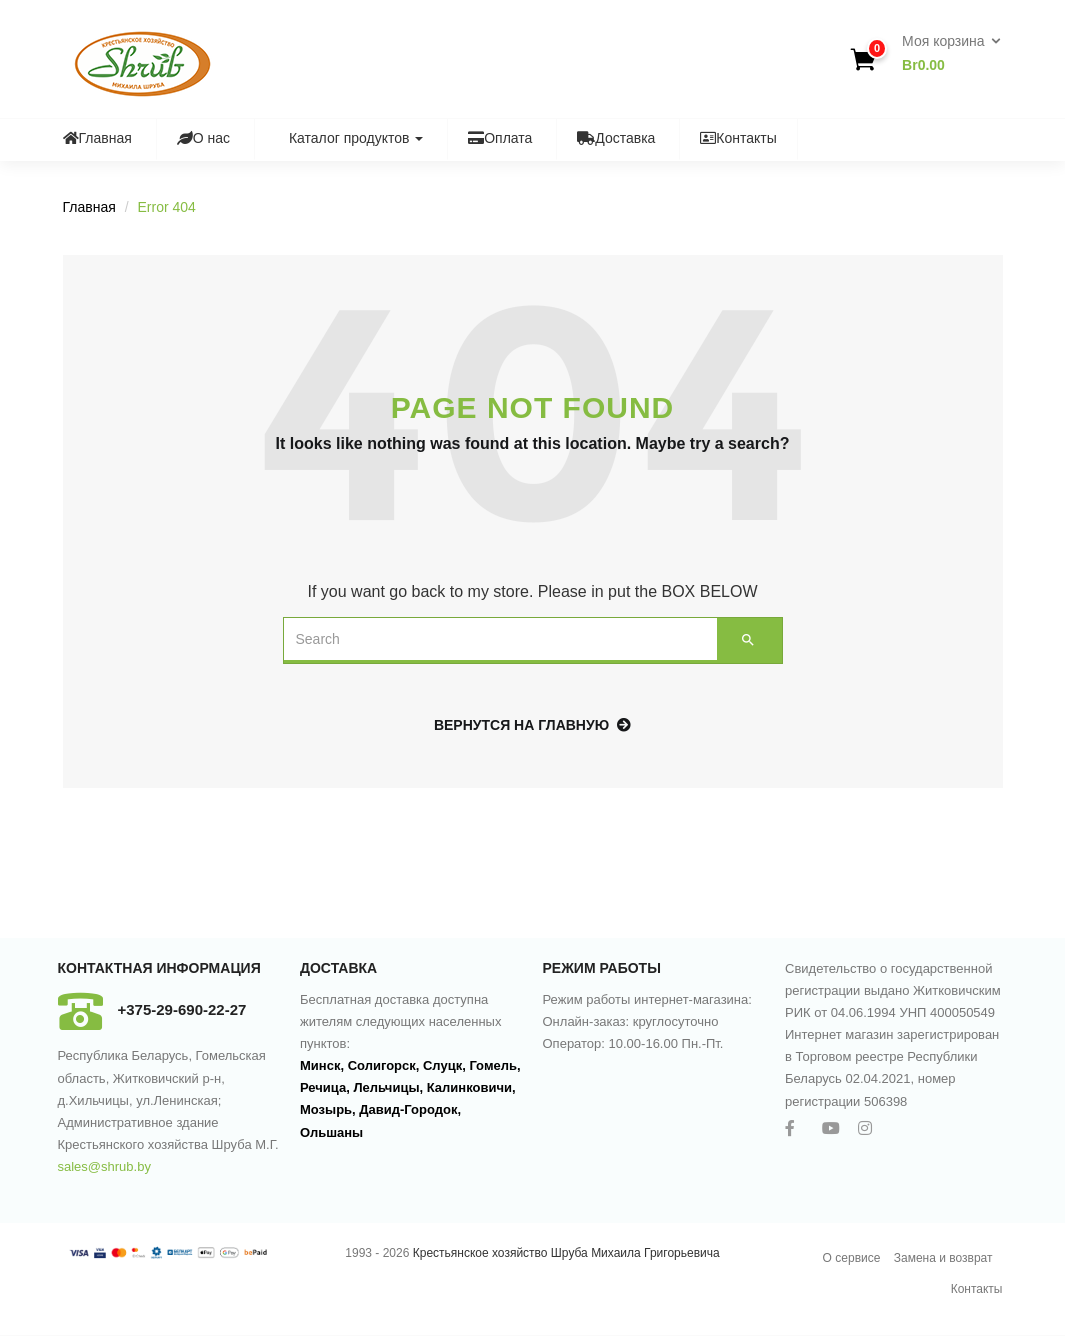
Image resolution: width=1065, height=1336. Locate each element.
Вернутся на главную (532, 725)
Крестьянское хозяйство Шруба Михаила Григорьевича (566, 1253)
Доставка (616, 138)
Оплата (500, 138)
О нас (203, 138)
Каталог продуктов (349, 138)
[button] (944, 54)
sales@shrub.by (104, 1166)
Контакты (738, 138)
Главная (97, 138)
